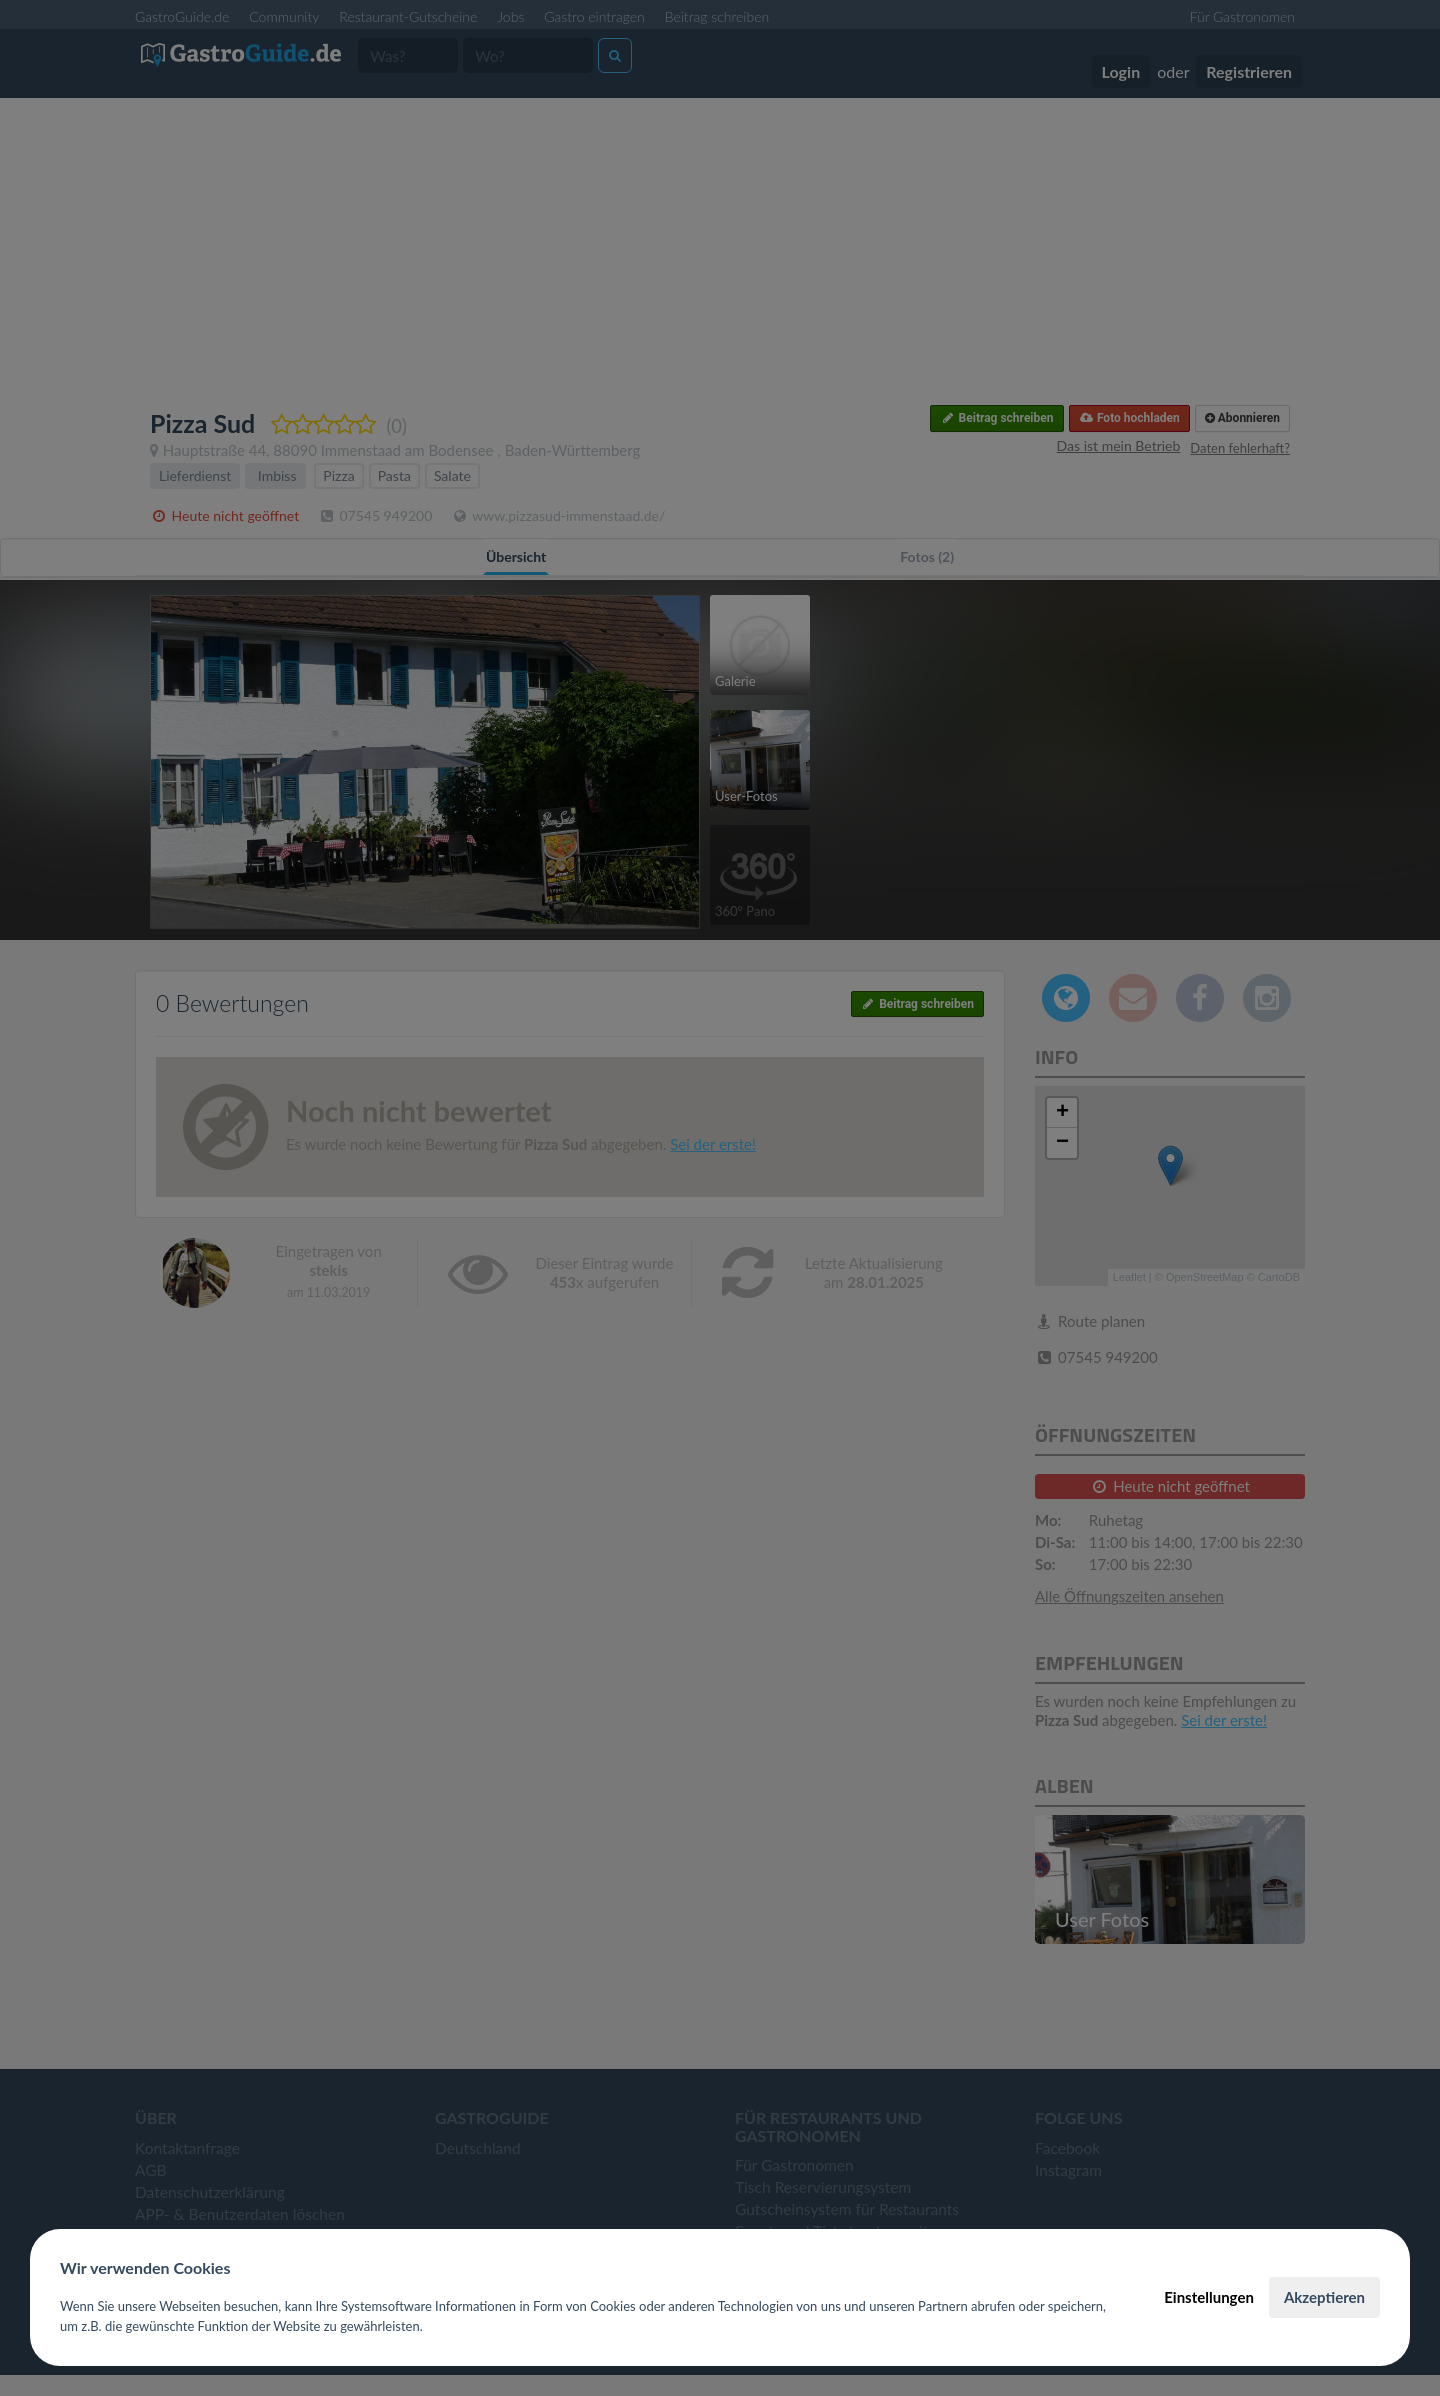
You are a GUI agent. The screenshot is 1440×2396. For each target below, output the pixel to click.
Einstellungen (1209, 2297)
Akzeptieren (1324, 2297)
